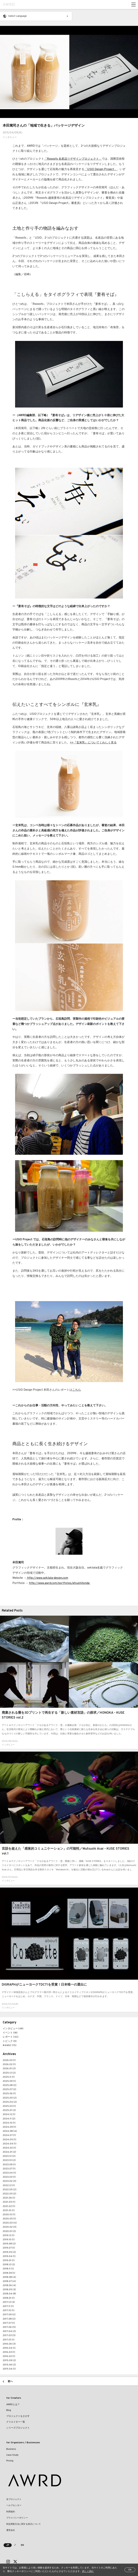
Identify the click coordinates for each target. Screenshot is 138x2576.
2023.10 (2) (9, 2160)
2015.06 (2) (9, 2364)
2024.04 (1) (9, 2143)
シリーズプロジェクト (18, 2428)
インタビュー (10, 137)
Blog (8, 2410)
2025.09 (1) (9, 2081)
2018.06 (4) (9, 2285)
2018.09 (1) (9, 2273)
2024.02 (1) (9, 2147)
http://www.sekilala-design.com (47, 1578)
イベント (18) (10, 2032)
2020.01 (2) (9, 2231)
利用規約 (10, 2511)
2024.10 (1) (9, 2122)
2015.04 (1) (9, 2368)
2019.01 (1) (9, 2260)
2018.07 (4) (9, 2281)
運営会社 (10, 2530)
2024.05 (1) (9, 2139)
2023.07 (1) (9, 2168)
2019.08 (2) (9, 2243)
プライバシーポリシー (17, 2517)
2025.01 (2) (9, 2110)
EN (22, 2545)
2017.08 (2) (9, 2318)
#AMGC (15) (9, 2045)
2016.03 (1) (9, 2352)
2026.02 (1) (9, 2064)
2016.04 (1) (9, 2348)
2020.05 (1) (9, 2218)
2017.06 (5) (9, 2327)
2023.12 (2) (9, 2156)
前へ (10, 2381)
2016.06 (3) (9, 2343)
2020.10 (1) (9, 2214)
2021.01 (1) (9, 2210)
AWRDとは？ (13, 2404)
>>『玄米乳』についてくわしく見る (93, 743)
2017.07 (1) (9, 2323)
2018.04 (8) (9, 2293)
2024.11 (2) (9, 2118)
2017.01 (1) (8, 2339)
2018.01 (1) (9, 2298)
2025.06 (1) (9, 2093)
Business (11, 2449)
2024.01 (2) (9, 2152)
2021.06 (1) (9, 2197)
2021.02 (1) (9, 2206)
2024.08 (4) (10, 2131)
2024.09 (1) (9, 2127)
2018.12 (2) (9, 2264)
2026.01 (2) (9, 2068)
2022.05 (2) (9, 2189)
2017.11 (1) (8, 2306)
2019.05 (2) (9, 2252)
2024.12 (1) (9, 2114)
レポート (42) (10, 2036)
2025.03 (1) (9, 2106)
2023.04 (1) (9, 2172)
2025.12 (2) (9, 2072)
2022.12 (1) (9, 2185)
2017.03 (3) (9, 2335)
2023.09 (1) (9, 2164)
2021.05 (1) (9, 2202)
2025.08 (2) (9, 2085)
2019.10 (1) (9, 2239)
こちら (76, 1390)
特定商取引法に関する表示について (23, 2524)
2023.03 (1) (9, 2177)
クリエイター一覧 (15, 2422)
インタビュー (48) (13, 2028)
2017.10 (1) (8, 2310)
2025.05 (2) (10, 2097)
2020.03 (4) (10, 2222)
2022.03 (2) (9, 2193)
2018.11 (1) (8, 2268)
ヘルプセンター (13, 2505)
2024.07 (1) (9, 2135)
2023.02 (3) (9, 2181)
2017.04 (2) (9, 2331)
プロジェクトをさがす (18, 2416)
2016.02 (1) (9, 2356)
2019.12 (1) (8, 2235)
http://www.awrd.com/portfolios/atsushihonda (59, 1583)
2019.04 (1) (9, 2256)
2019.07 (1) (9, 2247)
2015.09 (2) (9, 2360)
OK (130, 2569)
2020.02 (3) (9, 2227)
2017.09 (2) (9, 2314)
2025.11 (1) (9, 2077)
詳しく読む (88, 2571)
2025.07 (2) (9, 2089)
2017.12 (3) (9, 2302)
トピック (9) (10, 2041)
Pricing (9, 2460)
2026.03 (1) (9, 2060)
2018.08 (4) (9, 2277)
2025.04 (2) (10, 2102)
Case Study (12, 2455)
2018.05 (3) (9, 2289)
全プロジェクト (13, 2499)
